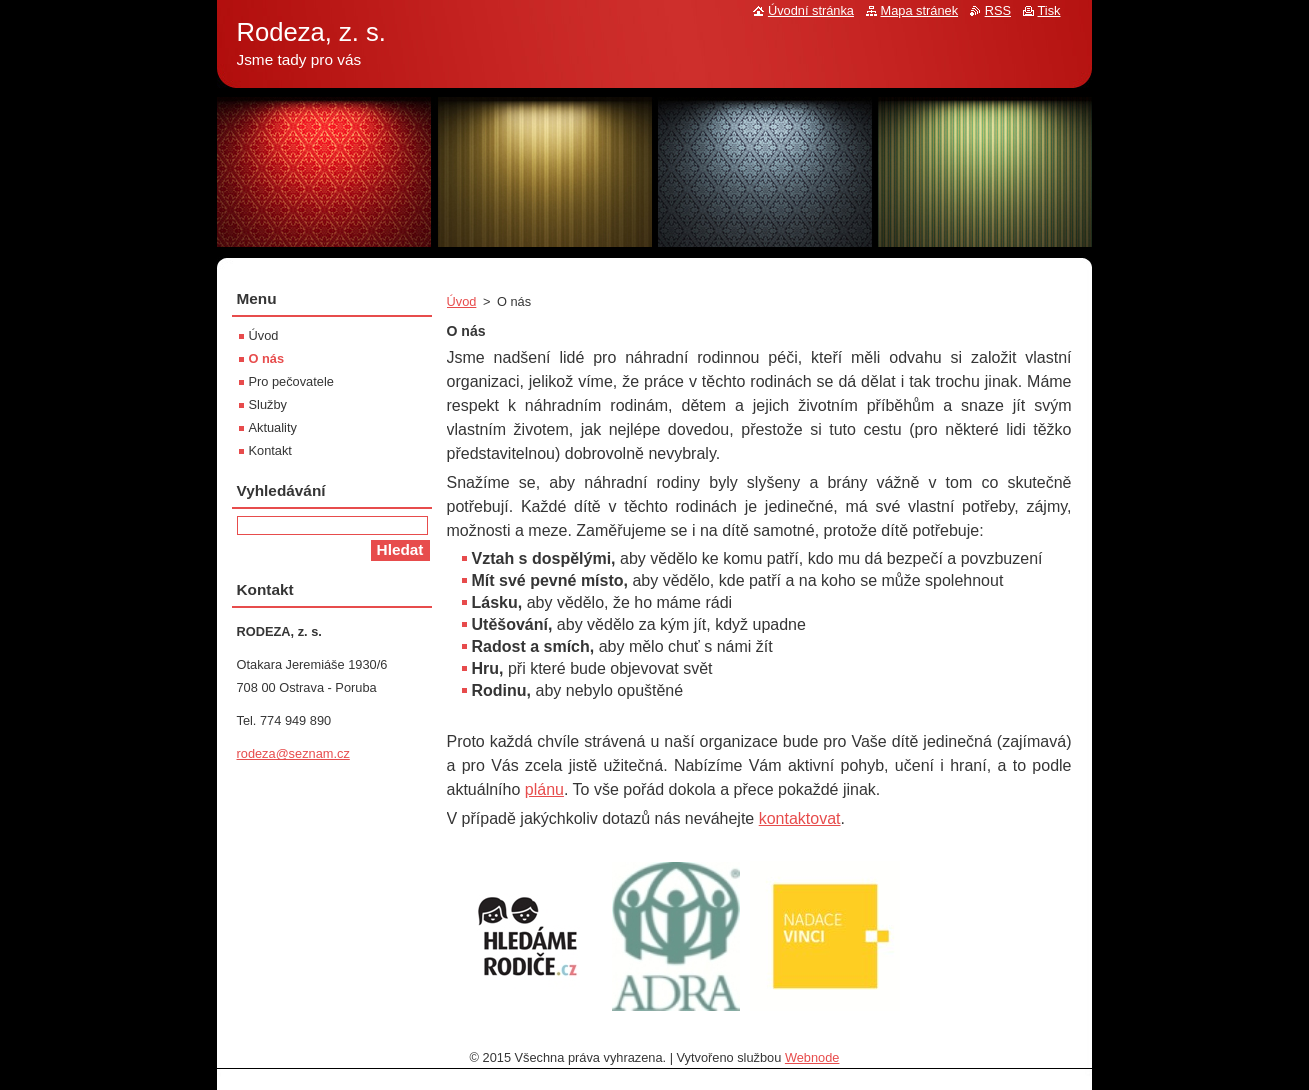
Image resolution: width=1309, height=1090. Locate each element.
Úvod (462, 301)
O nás (267, 358)
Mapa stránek (920, 10)
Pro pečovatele (291, 381)
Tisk (1049, 10)
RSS (998, 10)
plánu (544, 789)
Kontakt (270, 450)
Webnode (812, 1057)
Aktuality (273, 427)
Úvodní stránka (811, 10)
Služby (268, 404)
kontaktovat (800, 818)
